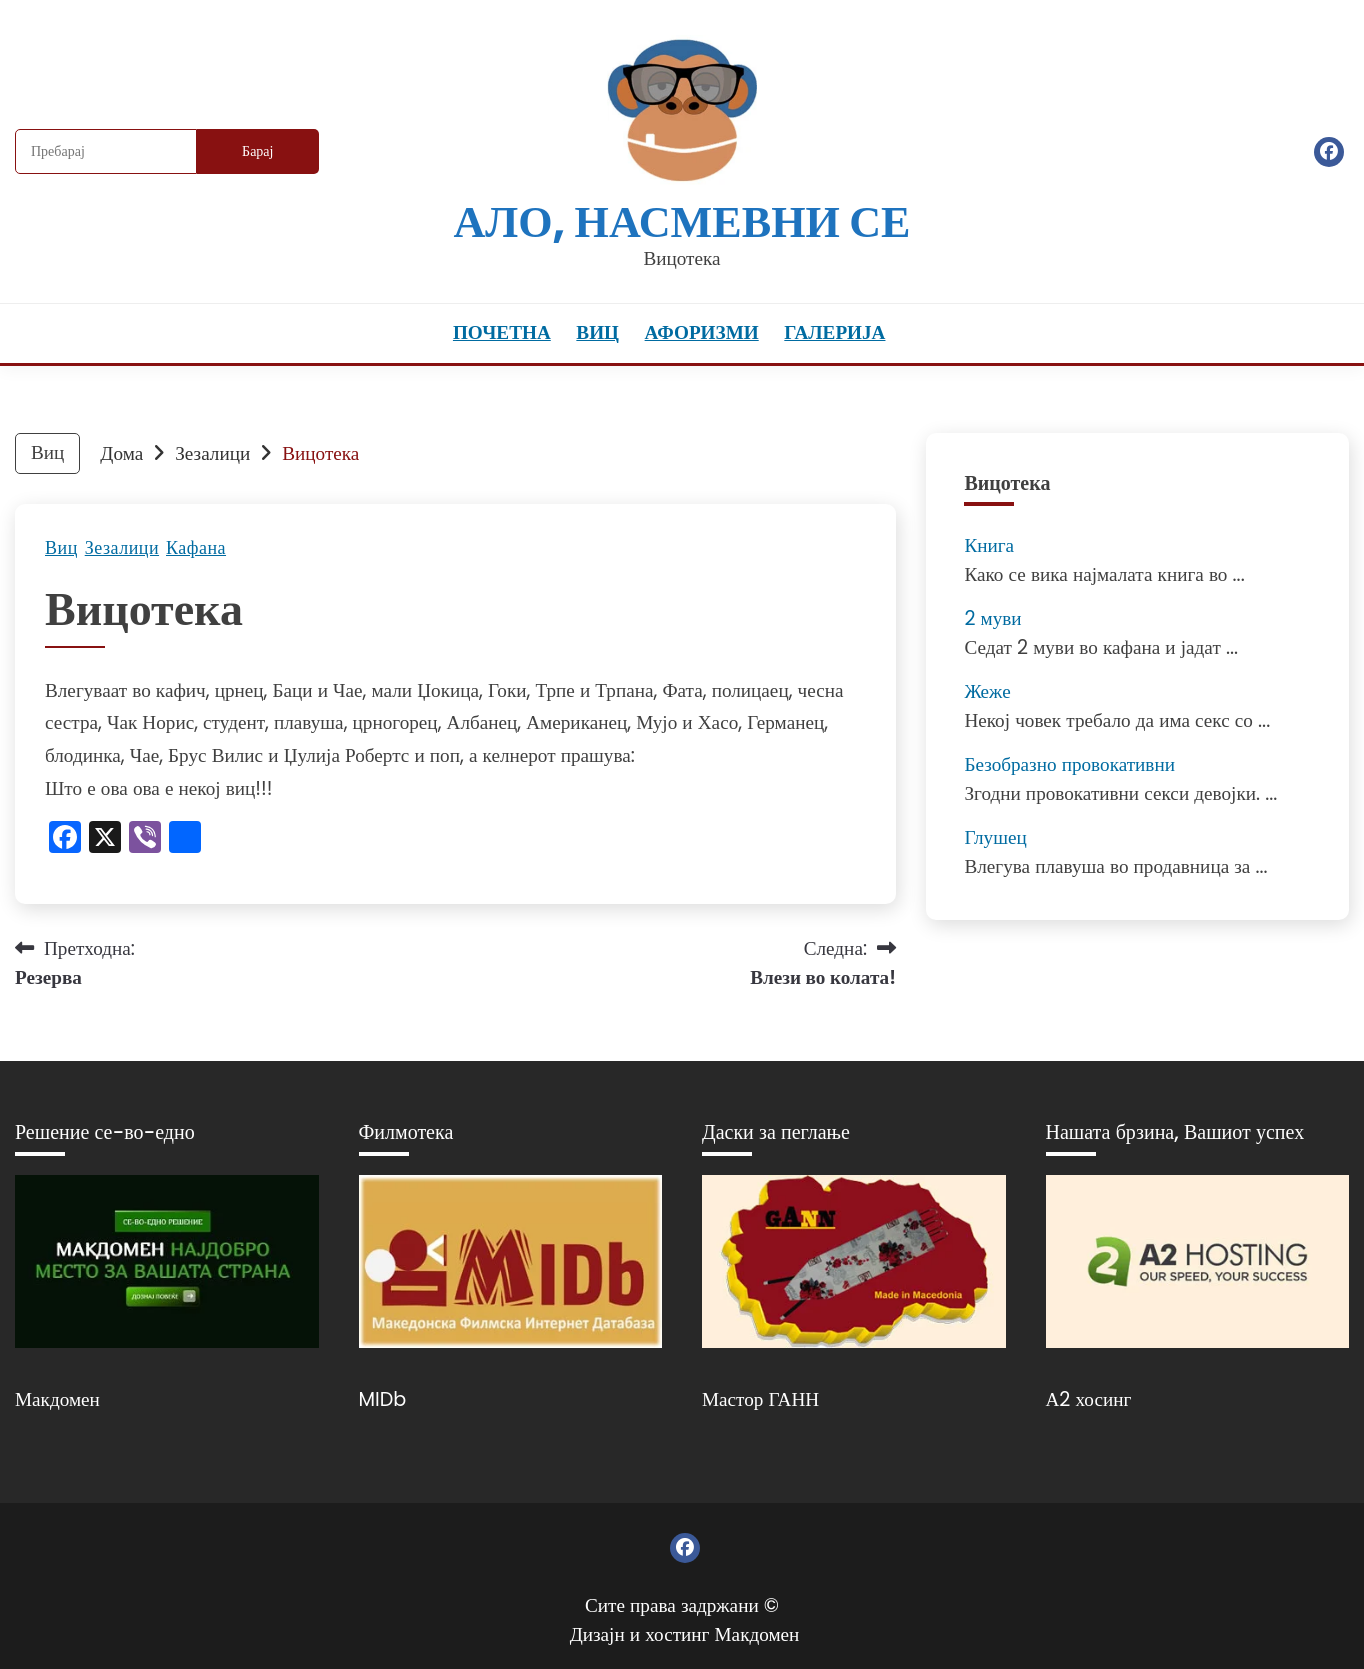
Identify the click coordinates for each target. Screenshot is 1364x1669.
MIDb (383, 1399)
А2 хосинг (1089, 1399)
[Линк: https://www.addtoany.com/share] (185, 839)
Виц (597, 332)
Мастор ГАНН (760, 1399)
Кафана (196, 548)
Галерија (834, 332)
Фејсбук (1329, 152)
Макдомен (57, 1399)
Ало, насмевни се (681, 221)
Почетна (502, 332)
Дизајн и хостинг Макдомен (685, 1634)
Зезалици (122, 548)
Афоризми (702, 332)
